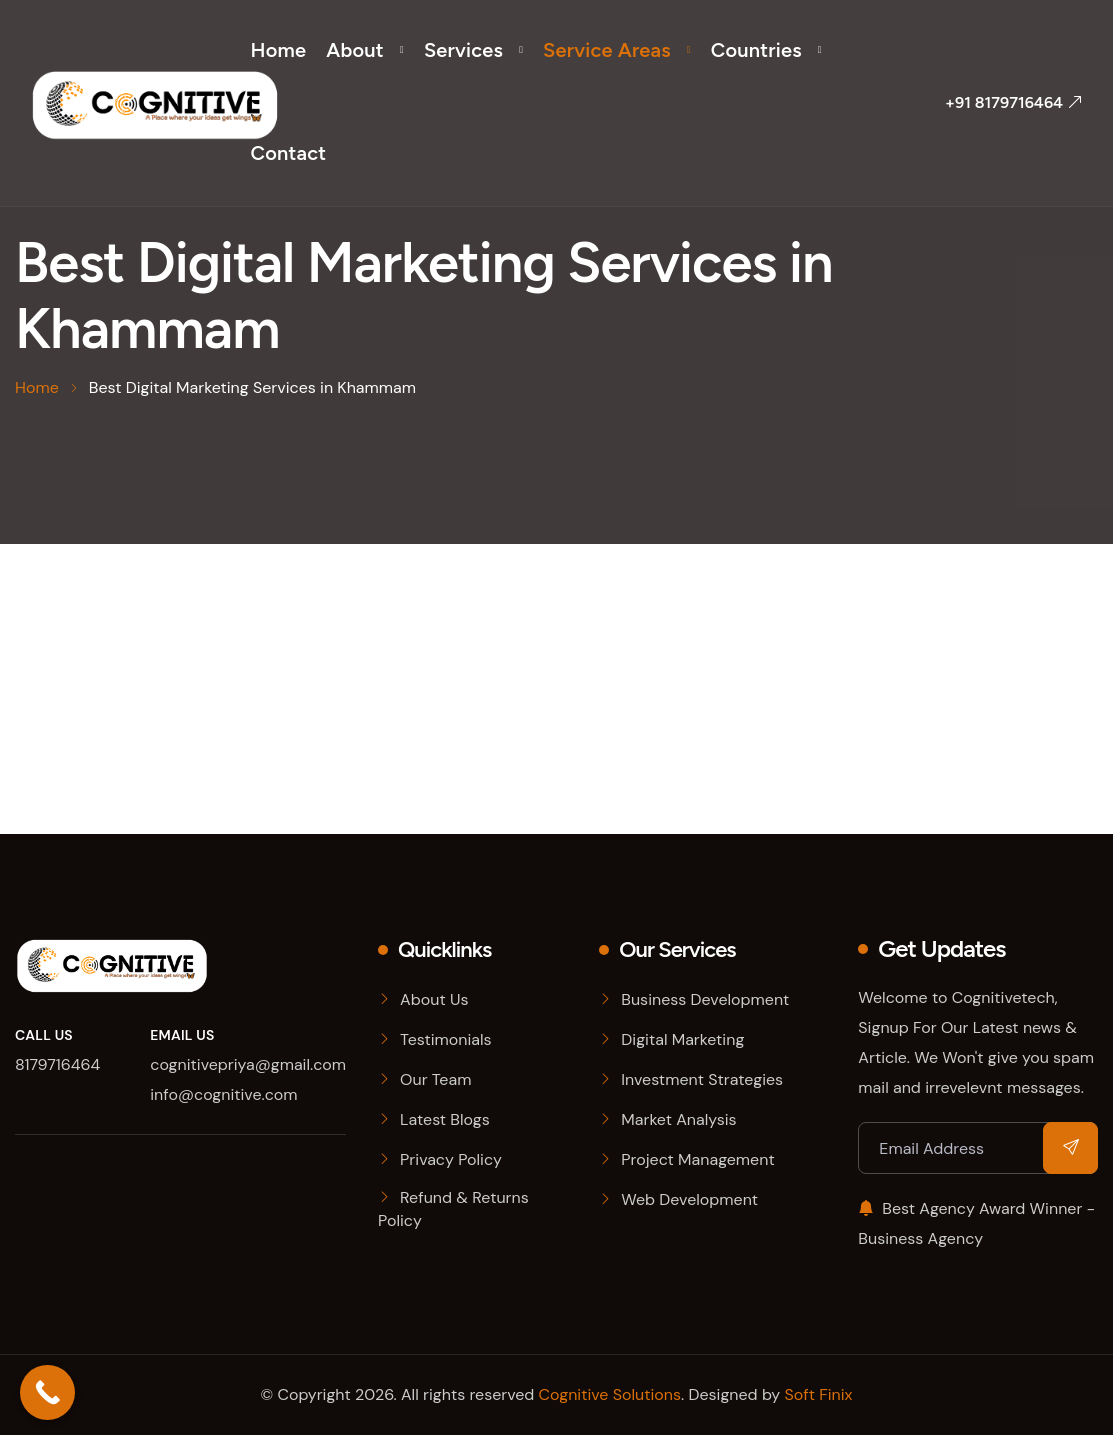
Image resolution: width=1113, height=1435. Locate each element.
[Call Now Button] (47, 1392)
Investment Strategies (702, 1079)
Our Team (435, 1079)
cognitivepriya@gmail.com (248, 1064)
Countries (756, 50)
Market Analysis (678, 1119)
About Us (434, 999)
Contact (289, 153)
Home (279, 50)
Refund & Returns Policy (453, 1209)
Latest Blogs (445, 1119)
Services (463, 50)
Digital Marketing (682, 1039)
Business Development (705, 999)
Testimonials (446, 1039)
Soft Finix (818, 1394)
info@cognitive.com (223, 1094)
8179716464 (57, 1064)
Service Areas (607, 50)
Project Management (697, 1159)
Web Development (689, 1199)
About (355, 50)
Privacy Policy (451, 1159)
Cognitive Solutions (610, 1394)
